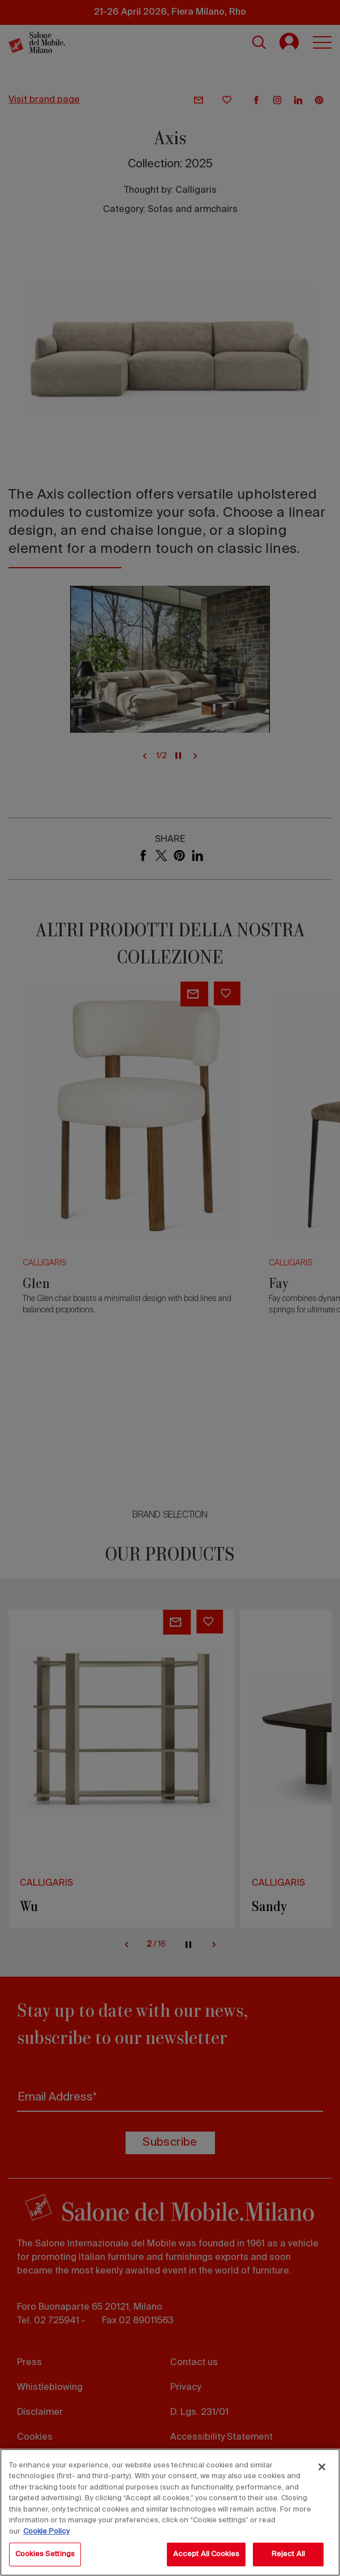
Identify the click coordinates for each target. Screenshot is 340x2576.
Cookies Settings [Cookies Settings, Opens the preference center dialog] (45, 2554)
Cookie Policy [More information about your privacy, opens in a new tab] (46, 2531)
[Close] (321, 2466)
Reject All (288, 2554)
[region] (170, 2512)
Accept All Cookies (206, 2554)
